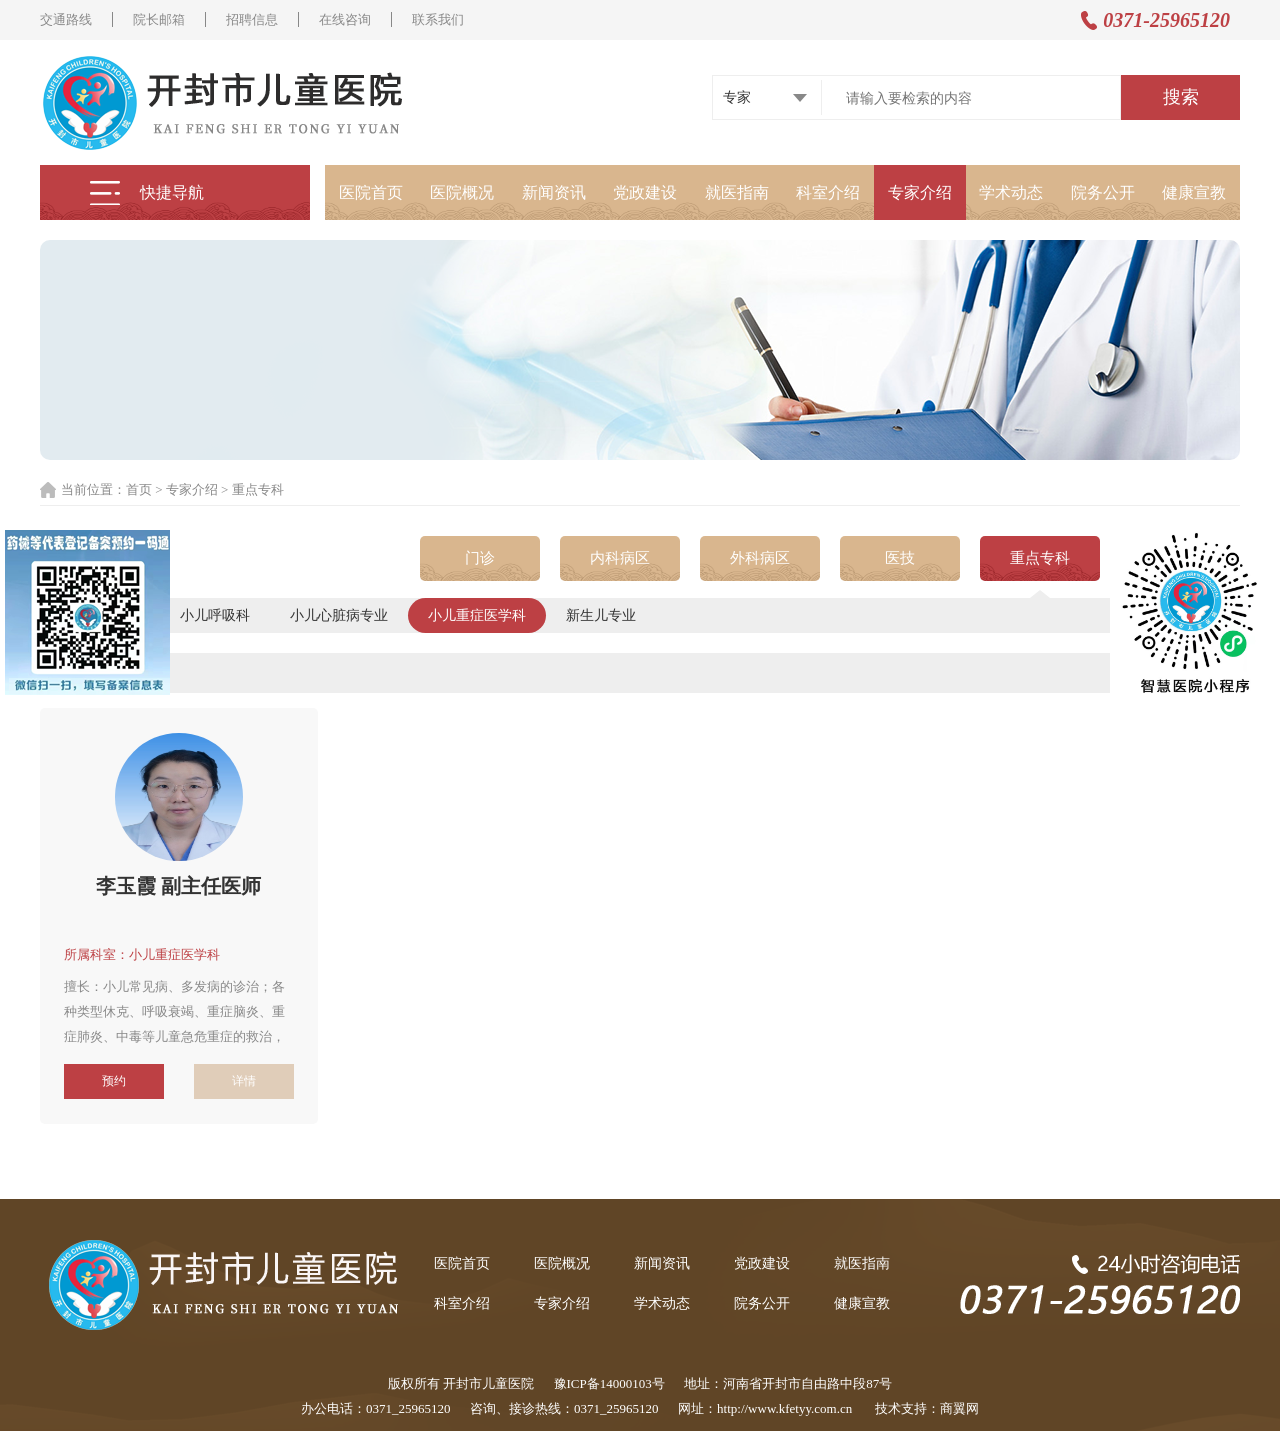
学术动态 (1011, 192)
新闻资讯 (554, 192)
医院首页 (371, 192)
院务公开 (1103, 192)
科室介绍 (828, 192)
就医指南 (737, 192)
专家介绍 (920, 192)
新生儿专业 (601, 615)
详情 (244, 1081)
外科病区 (760, 558)
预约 (114, 1081)
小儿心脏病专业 (339, 615)
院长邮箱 (159, 19)
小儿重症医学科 (477, 615)
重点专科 (1040, 558)
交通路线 (66, 19)
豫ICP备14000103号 (609, 1383)
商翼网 (959, 1408)
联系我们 (438, 19)
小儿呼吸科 (215, 615)
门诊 (480, 558)
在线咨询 (345, 19)
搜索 (1181, 97)
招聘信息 (252, 19)
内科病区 (620, 558)
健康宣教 (1194, 192)
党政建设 (645, 192)
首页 (139, 489)
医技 (900, 558)
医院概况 (462, 192)
